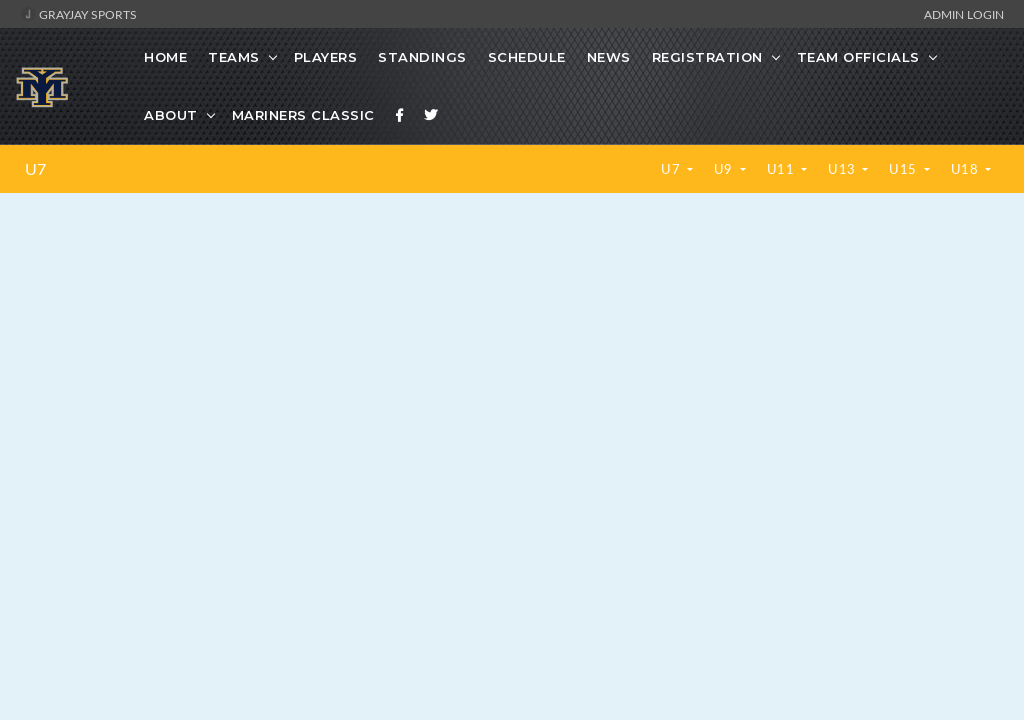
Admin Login (964, 14)
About (171, 115)
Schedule (527, 57)
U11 (782, 169)
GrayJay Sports (78, 14)
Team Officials (858, 57)
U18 (966, 169)
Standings (422, 57)
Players (326, 57)
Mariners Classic (303, 115)
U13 (843, 169)
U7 (35, 169)
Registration (707, 57)
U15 (904, 169)
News (609, 57)
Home (165, 57)
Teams (234, 57)
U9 (725, 169)
